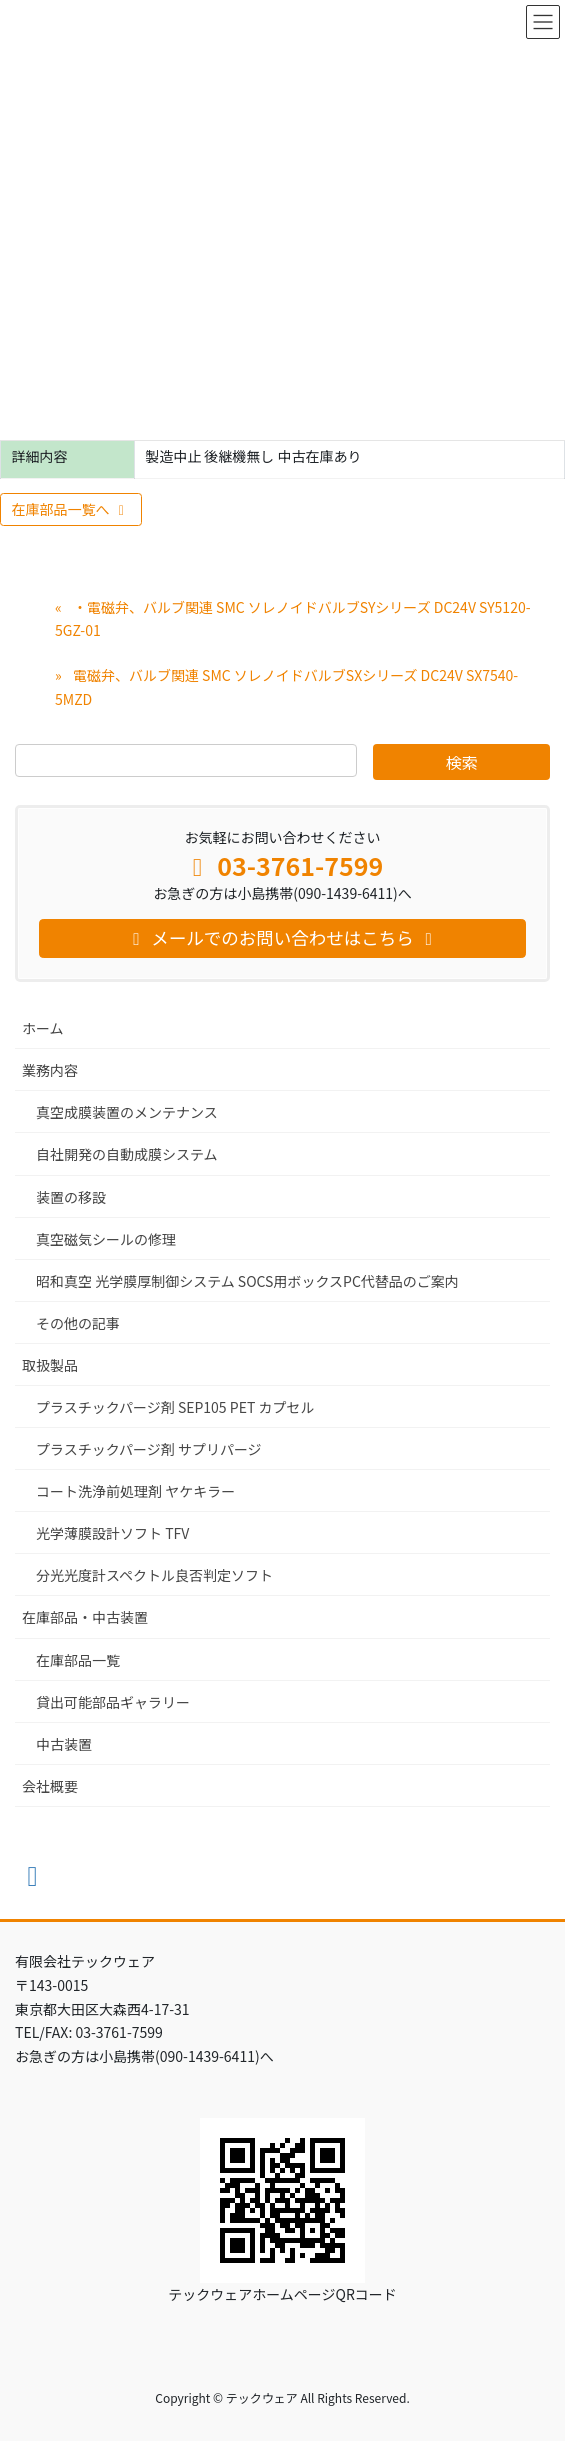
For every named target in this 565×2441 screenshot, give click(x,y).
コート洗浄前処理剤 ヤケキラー (135, 1491)
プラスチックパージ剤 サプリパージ (149, 1449)
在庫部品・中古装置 (85, 1617)
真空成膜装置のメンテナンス (127, 1112)
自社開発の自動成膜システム (127, 1154)
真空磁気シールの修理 (106, 1239)
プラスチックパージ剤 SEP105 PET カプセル (175, 1407)
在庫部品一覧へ (71, 509)
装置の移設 (71, 1197)
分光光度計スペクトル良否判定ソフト (154, 1575)
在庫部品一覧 (78, 1660)
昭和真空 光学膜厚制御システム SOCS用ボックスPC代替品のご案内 (247, 1281)
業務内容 (50, 1070)
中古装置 (64, 1744)
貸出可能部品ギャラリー (113, 1702)
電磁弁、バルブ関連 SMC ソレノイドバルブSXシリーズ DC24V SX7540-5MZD (286, 686)
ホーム (43, 1028)
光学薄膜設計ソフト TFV (112, 1533)
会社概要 (50, 1786)
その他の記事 (78, 1323)
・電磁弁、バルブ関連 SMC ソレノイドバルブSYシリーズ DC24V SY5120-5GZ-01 (293, 618)
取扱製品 (50, 1365)
